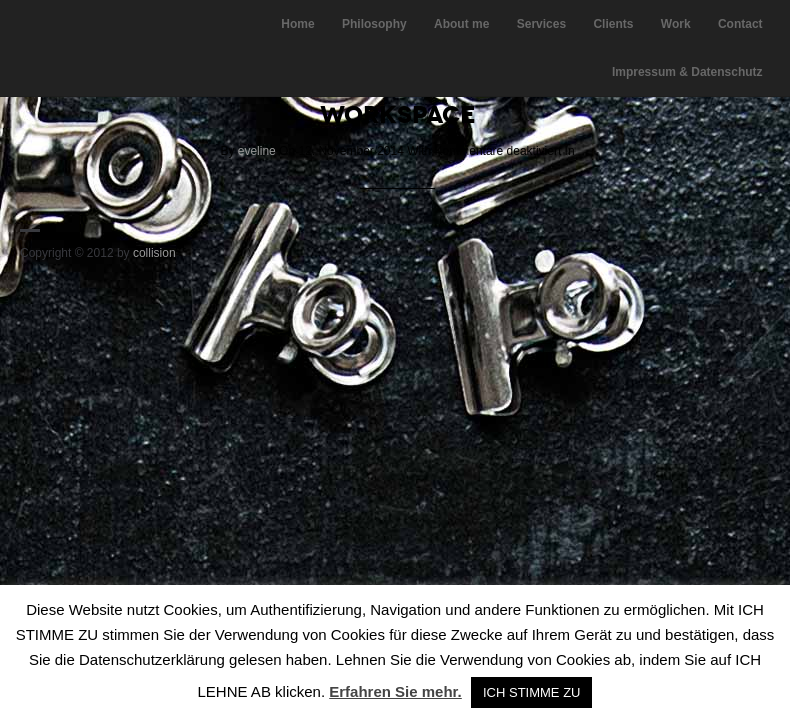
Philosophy (374, 24)
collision (154, 253)
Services (541, 24)
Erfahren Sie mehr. (395, 691)
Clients (613, 24)
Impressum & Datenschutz (687, 72)
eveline (257, 151)
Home (297, 24)
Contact (740, 24)
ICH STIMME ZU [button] (532, 692)
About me (461, 24)
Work (676, 24)
